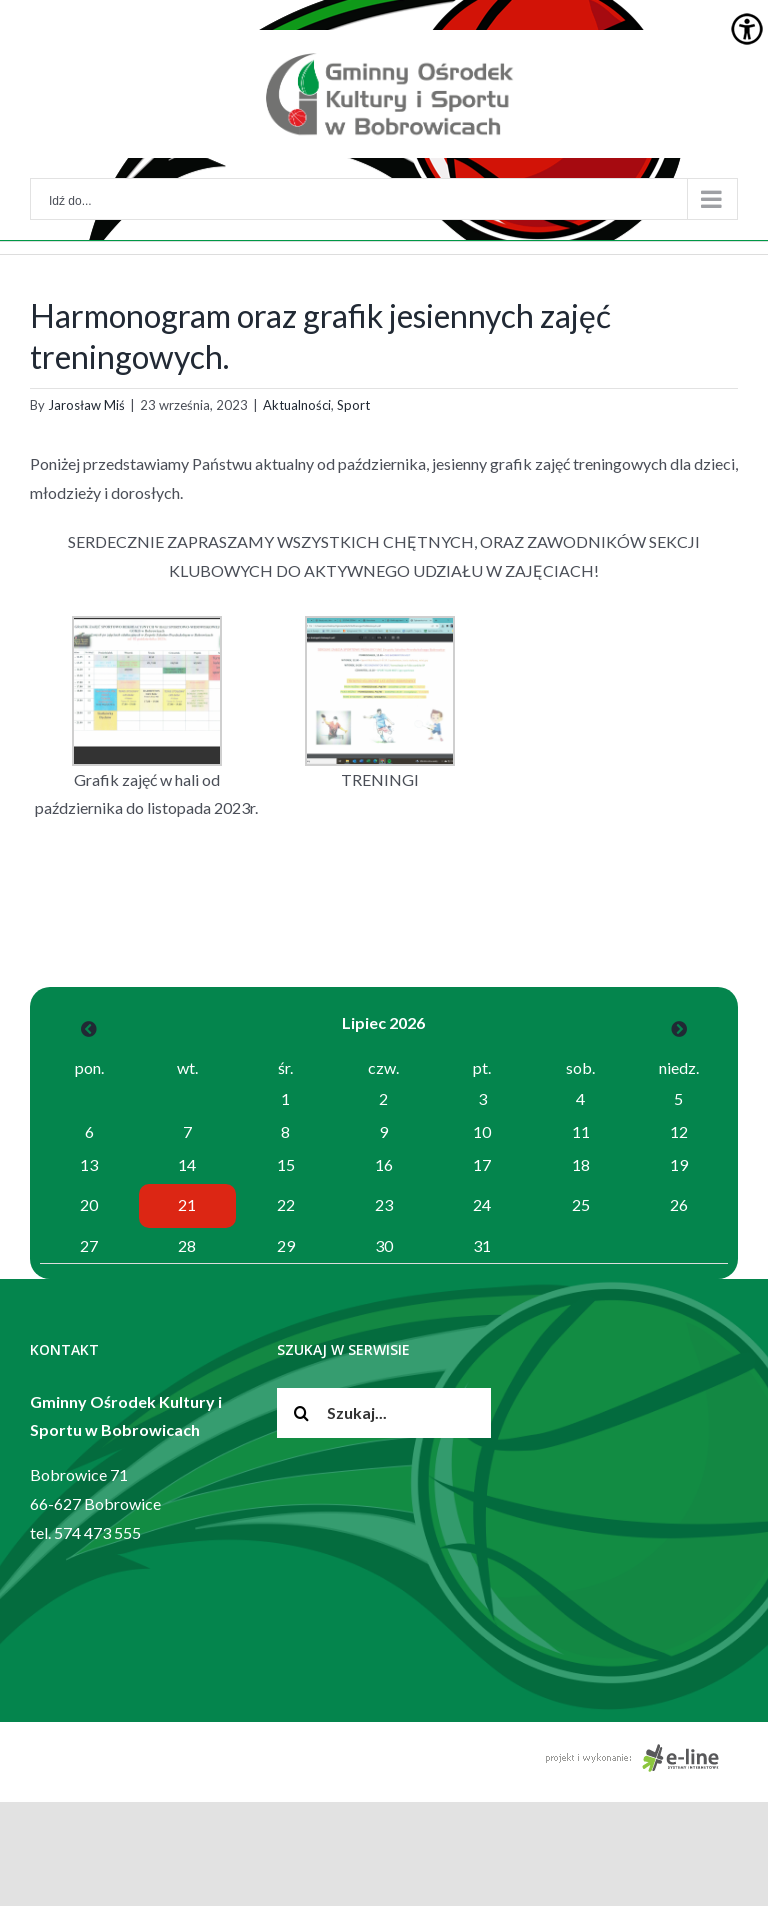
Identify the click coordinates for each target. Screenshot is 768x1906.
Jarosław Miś (86, 405)
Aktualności (297, 405)
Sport (353, 405)
